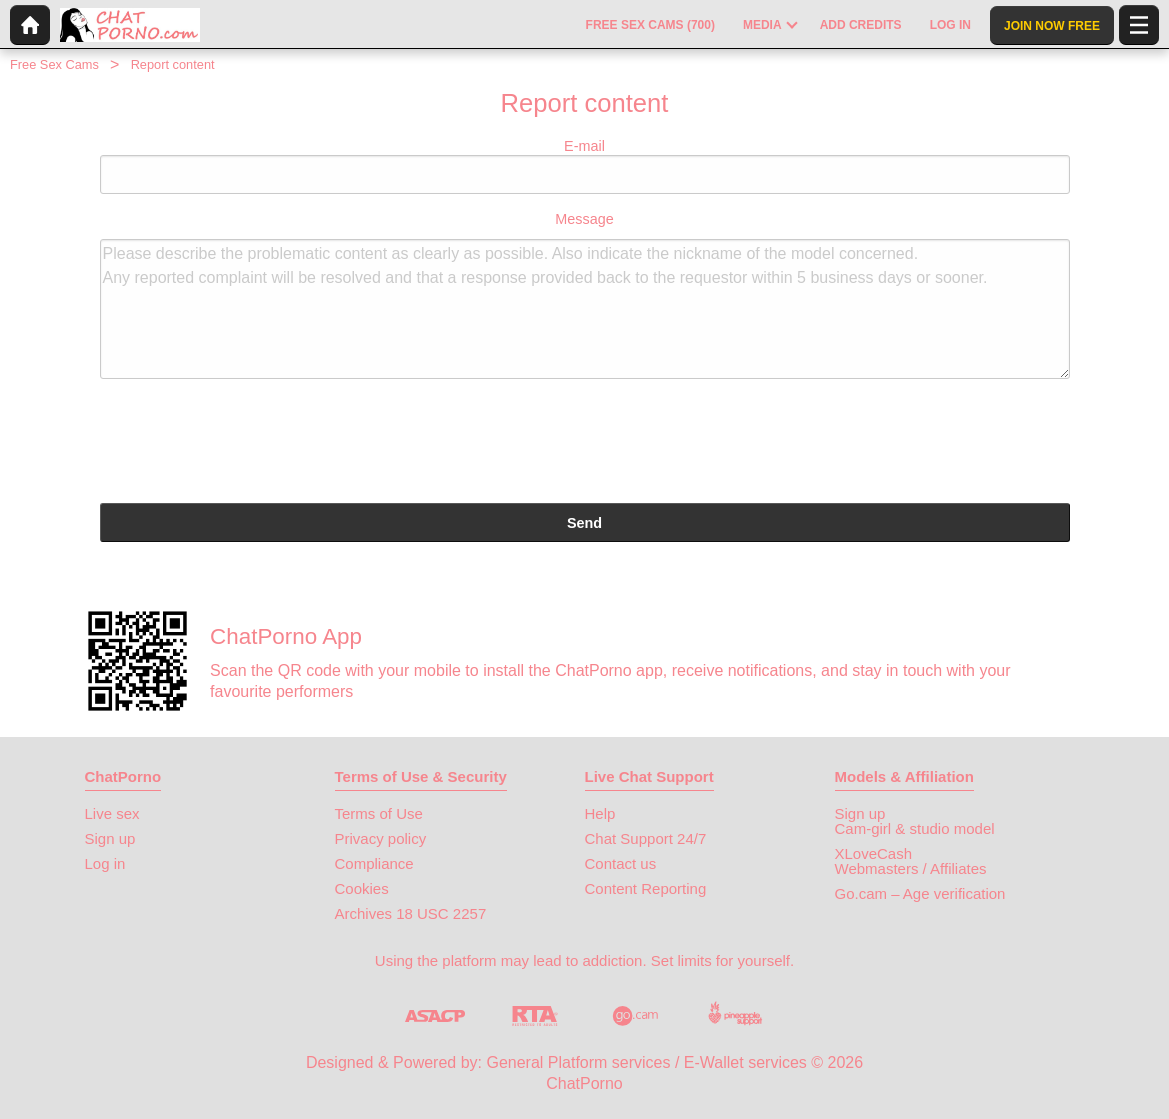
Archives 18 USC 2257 (411, 913)
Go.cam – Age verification (920, 893)
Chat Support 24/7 (646, 838)
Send (584, 523)
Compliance (374, 863)
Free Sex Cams (54, 64)
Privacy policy (381, 838)
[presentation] (252, 444)
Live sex (112, 813)
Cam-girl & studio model (915, 828)
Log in (105, 863)
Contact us (621, 863)
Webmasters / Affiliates (911, 868)
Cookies (362, 888)
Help (600, 813)
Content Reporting (646, 888)
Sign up (110, 838)
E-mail (585, 166)
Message (585, 295)
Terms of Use (379, 813)
